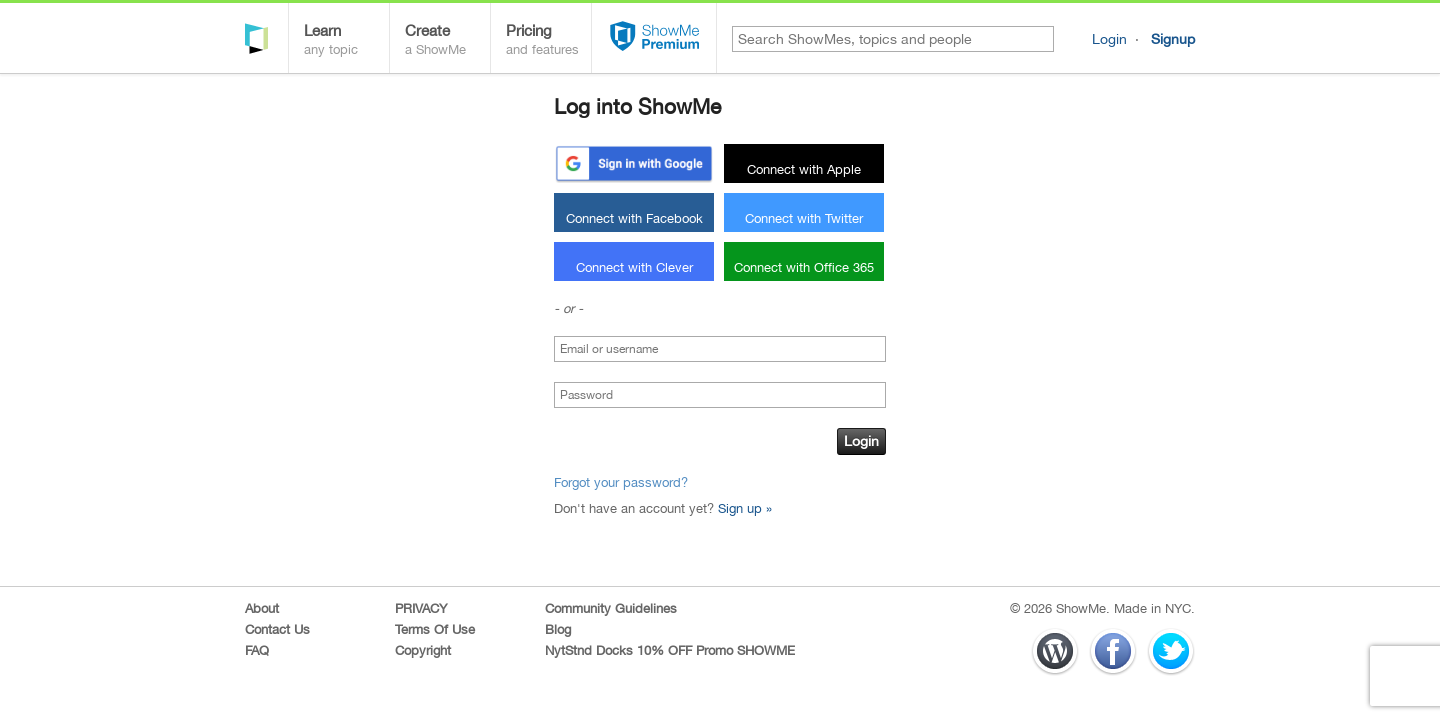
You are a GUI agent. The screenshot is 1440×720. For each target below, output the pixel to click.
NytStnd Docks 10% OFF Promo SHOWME (670, 650)
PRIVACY (421, 608)
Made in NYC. (1154, 608)
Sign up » (745, 508)
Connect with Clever (634, 267)
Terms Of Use (435, 629)
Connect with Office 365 (804, 267)
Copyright (423, 650)
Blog (558, 629)
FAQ (257, 650)
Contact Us (277, 629)
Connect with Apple (804, 169)
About (262, 608)
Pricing (548, 41)
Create (447, 41)
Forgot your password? (621, 482)
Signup (1173, 39)
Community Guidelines (611, 608)
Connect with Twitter (804, 218)
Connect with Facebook (634, 218)
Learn (346, 41)
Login (1109, 39)
